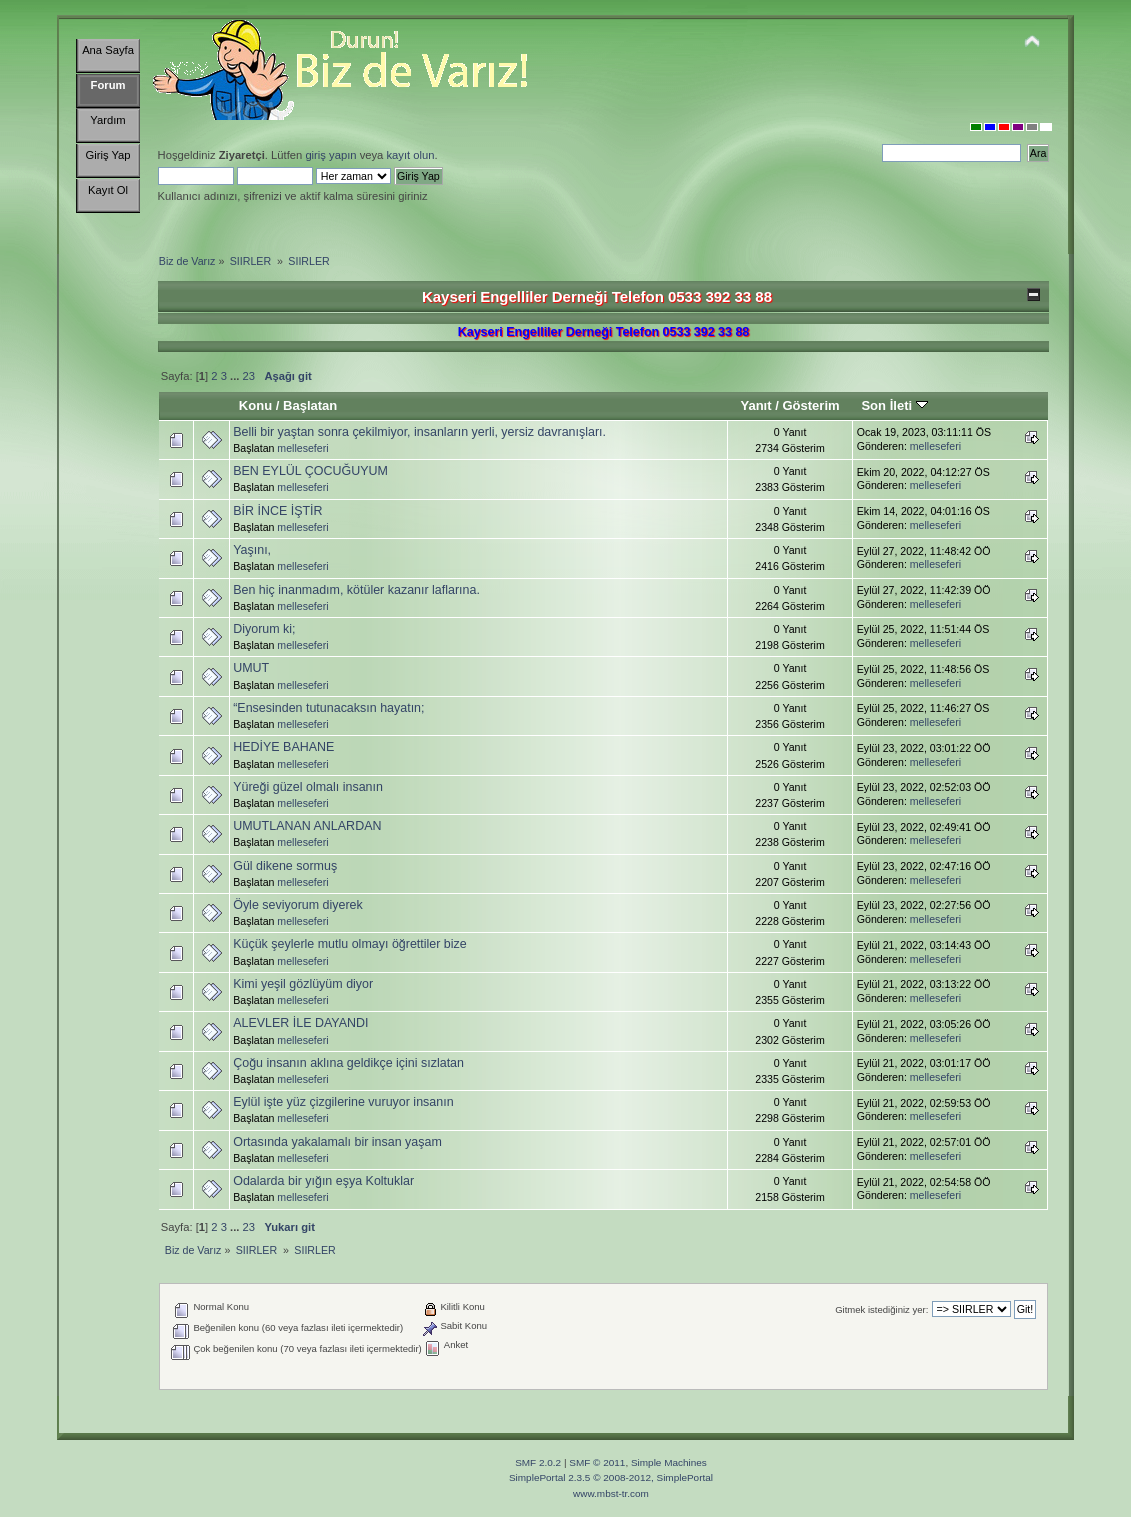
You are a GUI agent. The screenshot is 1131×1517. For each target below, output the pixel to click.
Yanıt (755, 405)
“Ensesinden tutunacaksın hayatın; (328, 708)
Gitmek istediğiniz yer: (881, 1309)
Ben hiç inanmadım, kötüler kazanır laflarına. (356, 590)
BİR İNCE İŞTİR (277, 511)
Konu (255, 405)
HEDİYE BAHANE (283, 747)
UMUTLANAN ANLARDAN (307, 826)
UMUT (251, 668)
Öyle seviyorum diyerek (298, 905)
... (236, 376)
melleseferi (302, 448)
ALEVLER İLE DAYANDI (300, 1023)
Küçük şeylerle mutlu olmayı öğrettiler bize (350, 944)
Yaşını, (252, 550)
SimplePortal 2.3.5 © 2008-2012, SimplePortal (611, 1477)
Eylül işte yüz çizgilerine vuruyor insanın (343, 1102)
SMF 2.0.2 (538, 1462)
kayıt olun (410, 155)
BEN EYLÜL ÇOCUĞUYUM (310, 471)
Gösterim (810, 405)
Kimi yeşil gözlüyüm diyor (303, 984)
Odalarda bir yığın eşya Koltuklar (323, 1181)
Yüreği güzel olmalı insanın (308, 787)
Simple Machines (669, 1462)
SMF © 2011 (597, 1462)
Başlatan (310, 405)
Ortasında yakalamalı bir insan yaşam (337, 1142)
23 (249, 376)
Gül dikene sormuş (285, 866)
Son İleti (894, 405)
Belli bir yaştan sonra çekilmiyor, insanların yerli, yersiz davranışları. (419, 432)
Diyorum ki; (264, 629)
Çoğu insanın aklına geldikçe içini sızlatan (348, 1063)
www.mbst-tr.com (611, 1493)
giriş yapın (330, 155)
